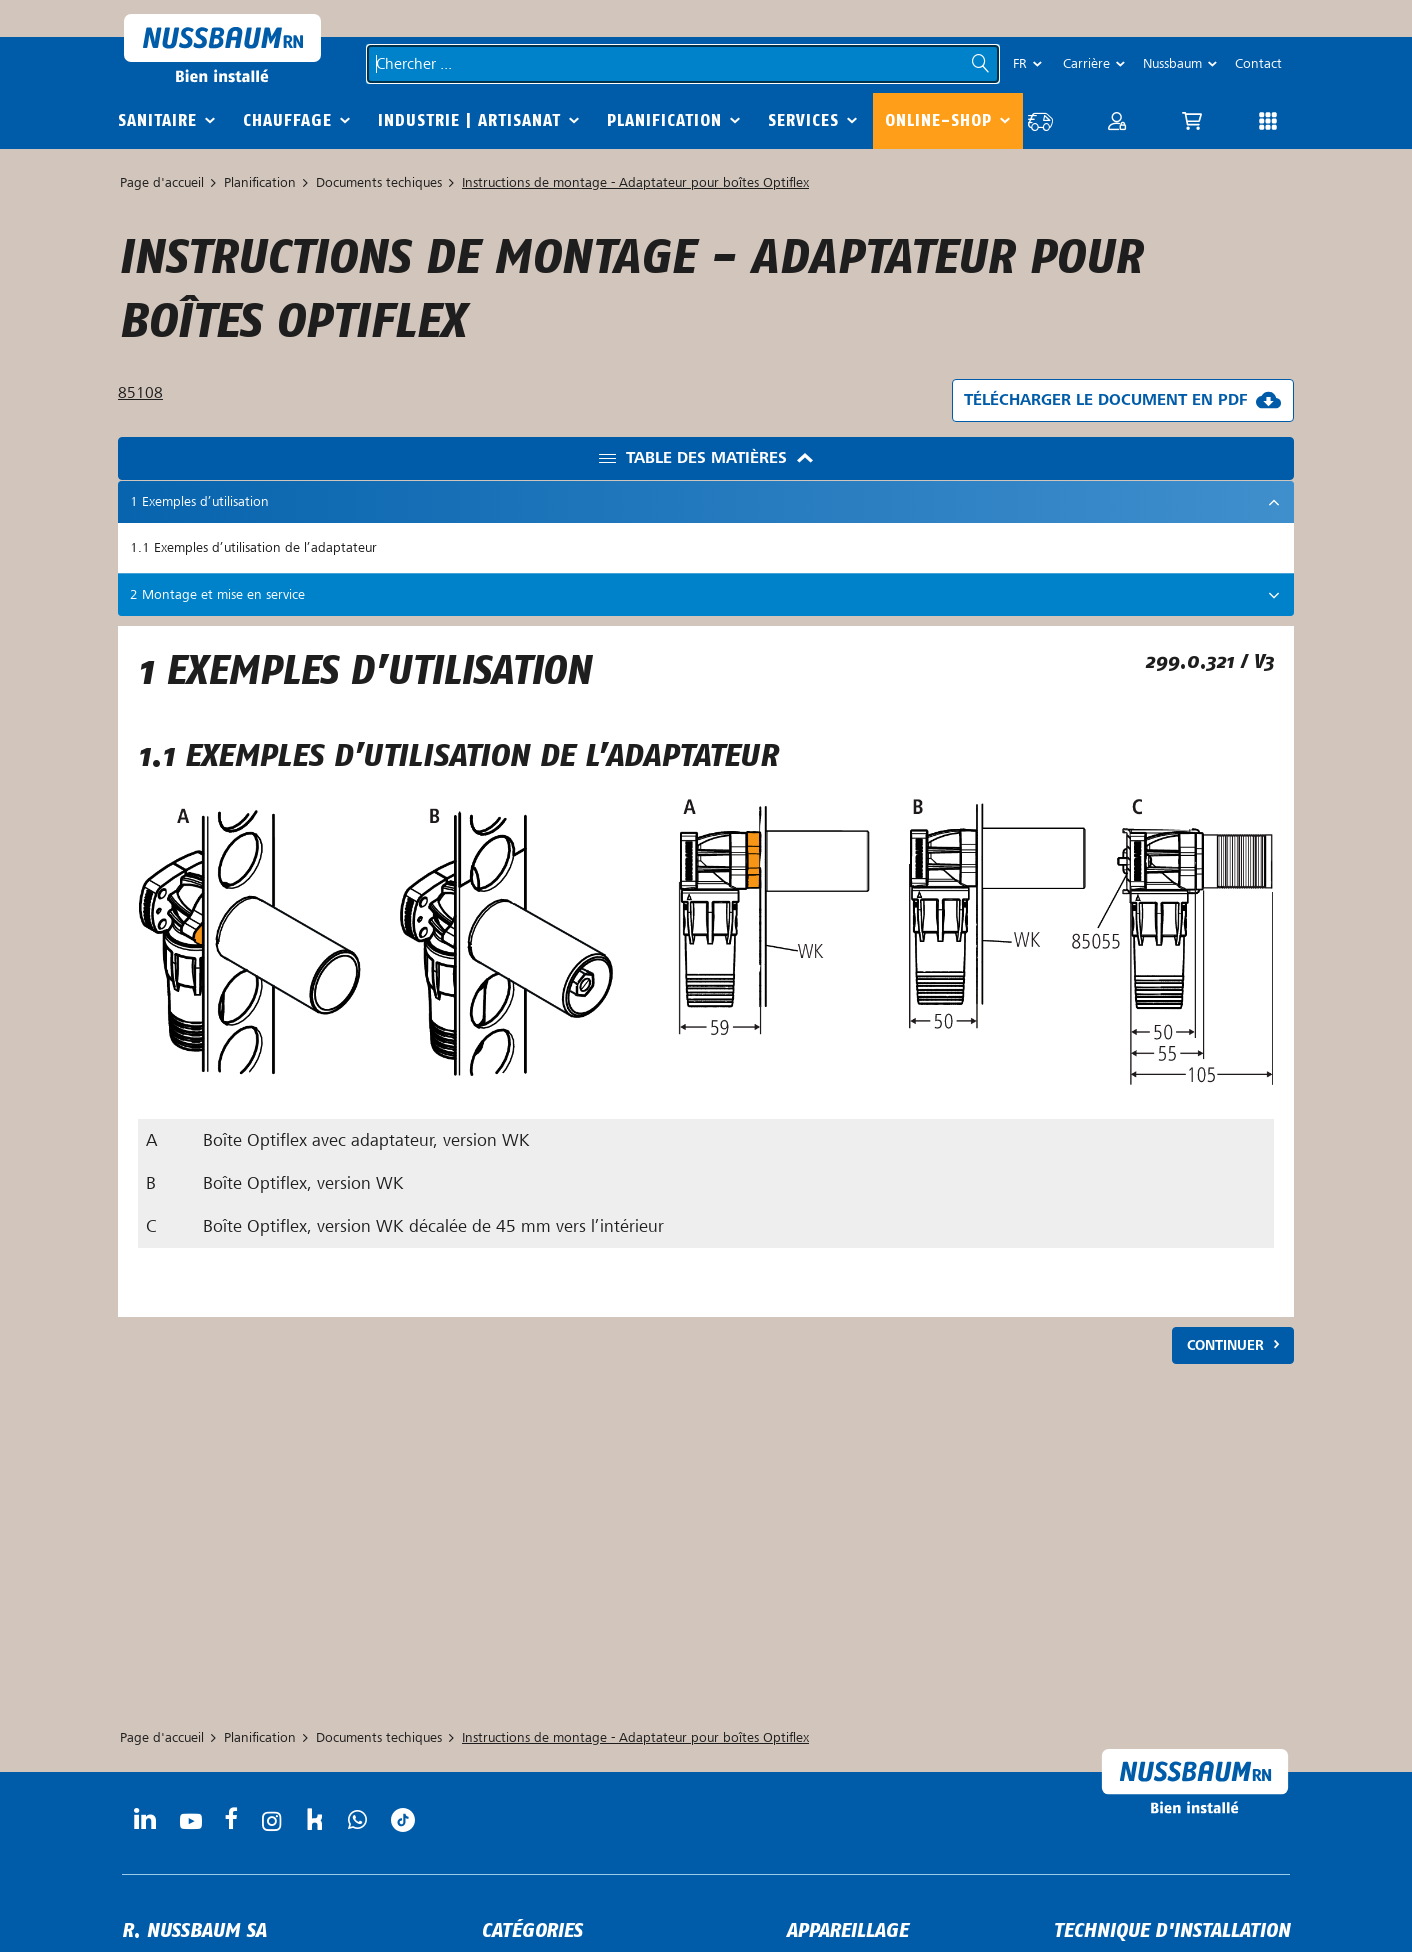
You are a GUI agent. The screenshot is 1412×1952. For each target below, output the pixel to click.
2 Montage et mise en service (217, 594)
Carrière (1086, 63)
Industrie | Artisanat (469, 120)
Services (803, 120)
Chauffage (287, 120)
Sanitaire (157, 120)
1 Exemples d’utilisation (199, 501)
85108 (140, 393)
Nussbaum (1172, 63)
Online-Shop (938, 120)
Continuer (1225, 1345)
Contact (1258, 63)
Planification (664, 120)
